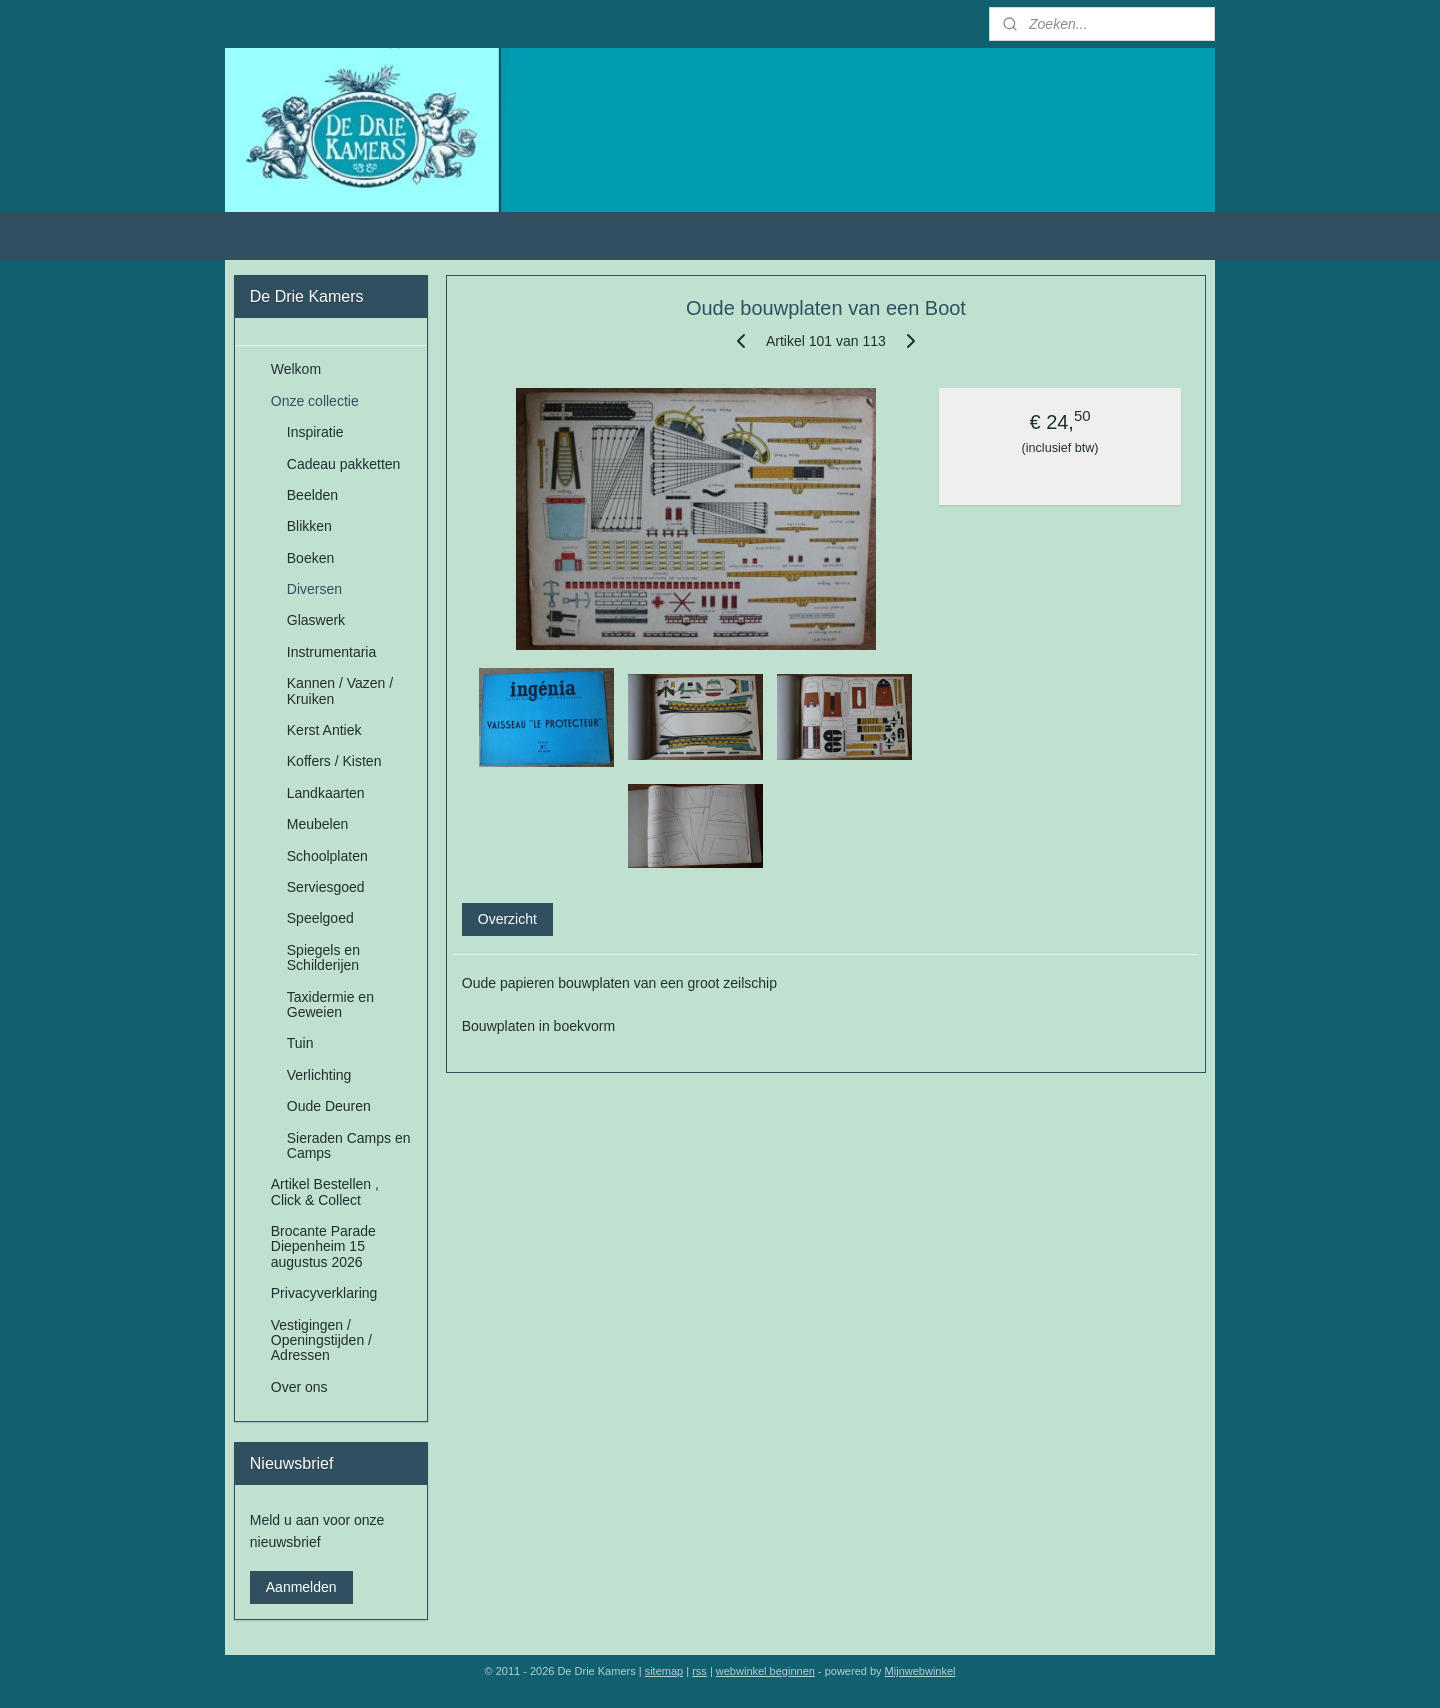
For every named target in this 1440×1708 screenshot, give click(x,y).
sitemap (664, 1671)
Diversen (314, 589)
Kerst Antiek (324, 730)
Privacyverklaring (324, 1293)
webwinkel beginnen (765, 1671)
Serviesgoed (326, 887)
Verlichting (319, 1075)
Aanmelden (301, 1587)
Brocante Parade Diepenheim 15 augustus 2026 (323, 1246)
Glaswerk (316, 620)
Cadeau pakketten (344, 464)
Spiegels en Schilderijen (323, 957)
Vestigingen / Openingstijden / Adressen (321, 1340)
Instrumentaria (331, 652)
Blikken (309, 526)
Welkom (296, 369)
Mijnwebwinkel (920, 1671)
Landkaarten (326, 793)
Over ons (299, 1387)
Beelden (312, 495)
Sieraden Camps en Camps (349, 1145)
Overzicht (507, 919)
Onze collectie (315, 401)
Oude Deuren (329, 1106)
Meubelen (318, 824)
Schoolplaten (327, 856)
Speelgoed (320, 918)
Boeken (310, 558)
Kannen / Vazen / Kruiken (340, 690)
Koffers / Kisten (334, 761)
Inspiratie (315, 432)
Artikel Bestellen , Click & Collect (325, 1191)
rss (699, 1671)
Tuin (300, 1043)
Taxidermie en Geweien (330, 1004)
